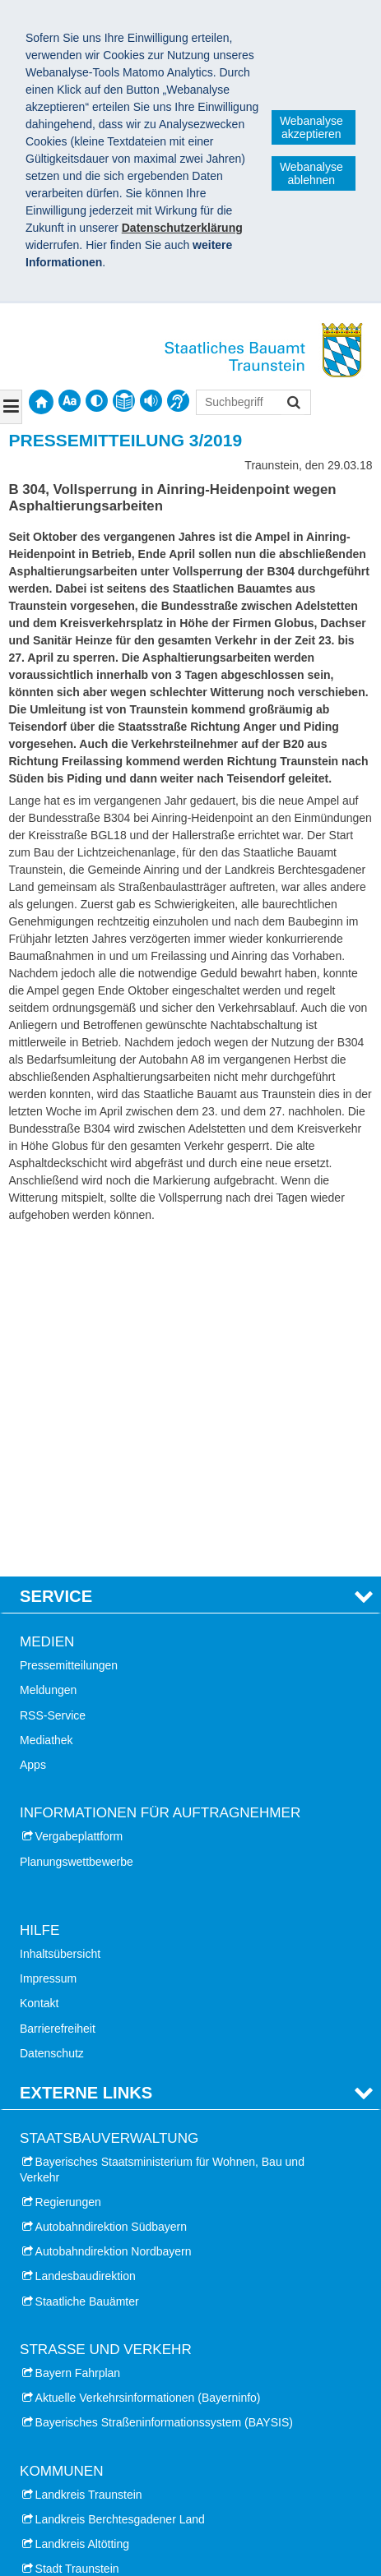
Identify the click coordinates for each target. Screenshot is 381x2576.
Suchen (292, 404)
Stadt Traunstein (77, 2234)
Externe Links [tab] (86, 1757)
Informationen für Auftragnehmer (160, 1477)
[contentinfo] (124, 401)
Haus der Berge (60, 2405)
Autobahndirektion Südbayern (111, 1891)
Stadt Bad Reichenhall (92, 2258)
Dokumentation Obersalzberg (95, 2380)
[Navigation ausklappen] (11, 407)
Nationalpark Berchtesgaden (92, 2429)
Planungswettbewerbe (76, 1526)
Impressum (48, 1643)
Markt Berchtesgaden (90, 2283)
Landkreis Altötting (82, 2208)
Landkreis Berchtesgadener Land (120, 2184)
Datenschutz (52, 1717)
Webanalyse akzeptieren (311, 127)
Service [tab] (56, 1261)
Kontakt (39, 1668)
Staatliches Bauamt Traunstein (117, 2498)
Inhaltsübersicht (60, 1618)
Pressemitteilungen (69, 1330)
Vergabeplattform (79, 1501)
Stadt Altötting (70, 2308)
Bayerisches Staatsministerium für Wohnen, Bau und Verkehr (162, 1835)
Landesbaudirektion (85, 1941)
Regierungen (68, 1866)
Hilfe (39, 1595)
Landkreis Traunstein (88, 2159)
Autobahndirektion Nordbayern (113, 1916)
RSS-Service (53, 1380)
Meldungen (48, 1355)
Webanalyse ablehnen (311, 173)
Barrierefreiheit (57, 1693)
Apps (33, 1429)
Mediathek (46, 1404)
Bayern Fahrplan (78, 2037)
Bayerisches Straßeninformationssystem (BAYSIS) (164, 2087)
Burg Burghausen (64, 2454)
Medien (47, 1306)
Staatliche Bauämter (87, 1966)
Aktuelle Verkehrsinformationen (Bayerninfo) (148, 2062)
